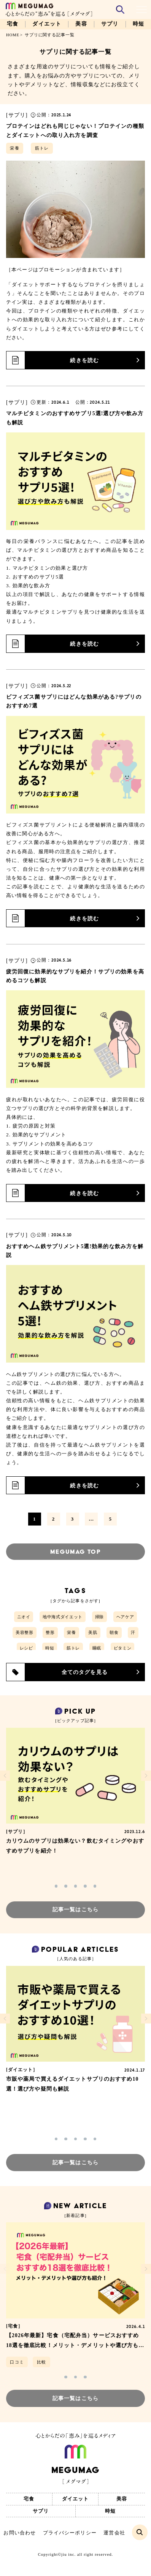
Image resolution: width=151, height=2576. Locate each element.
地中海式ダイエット (63, 1616)
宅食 (12, 24)
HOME (12, 35)
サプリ (110, 24)
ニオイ (23, 1616)
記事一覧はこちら (75, 1909)
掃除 (99, 1616)
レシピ (26, 1648)
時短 (138, 24)
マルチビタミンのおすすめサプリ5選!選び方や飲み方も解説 (74, 418)
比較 (41, 2362)
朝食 (114, 1632)
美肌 (92, 1632)
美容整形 (24, 1632)
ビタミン (123, 1648)
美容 (81, 24)
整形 (50, 1632)
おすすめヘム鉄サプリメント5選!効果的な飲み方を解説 (74, 1251)
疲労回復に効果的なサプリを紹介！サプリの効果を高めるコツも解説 (75, 976)
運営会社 (114, 2533)
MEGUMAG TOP (75, 1551)
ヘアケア (125, 1616)
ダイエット (46, 24)
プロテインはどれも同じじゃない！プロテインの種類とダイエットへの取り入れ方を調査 (75, 130)
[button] (56, 1886)
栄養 (14, 148)
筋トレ (42, 148)
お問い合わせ (19, 2533)
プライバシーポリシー (70, 2533)
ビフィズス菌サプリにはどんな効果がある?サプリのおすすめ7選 (73, 701)
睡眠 (96, 1648)
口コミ (17, 2362)
